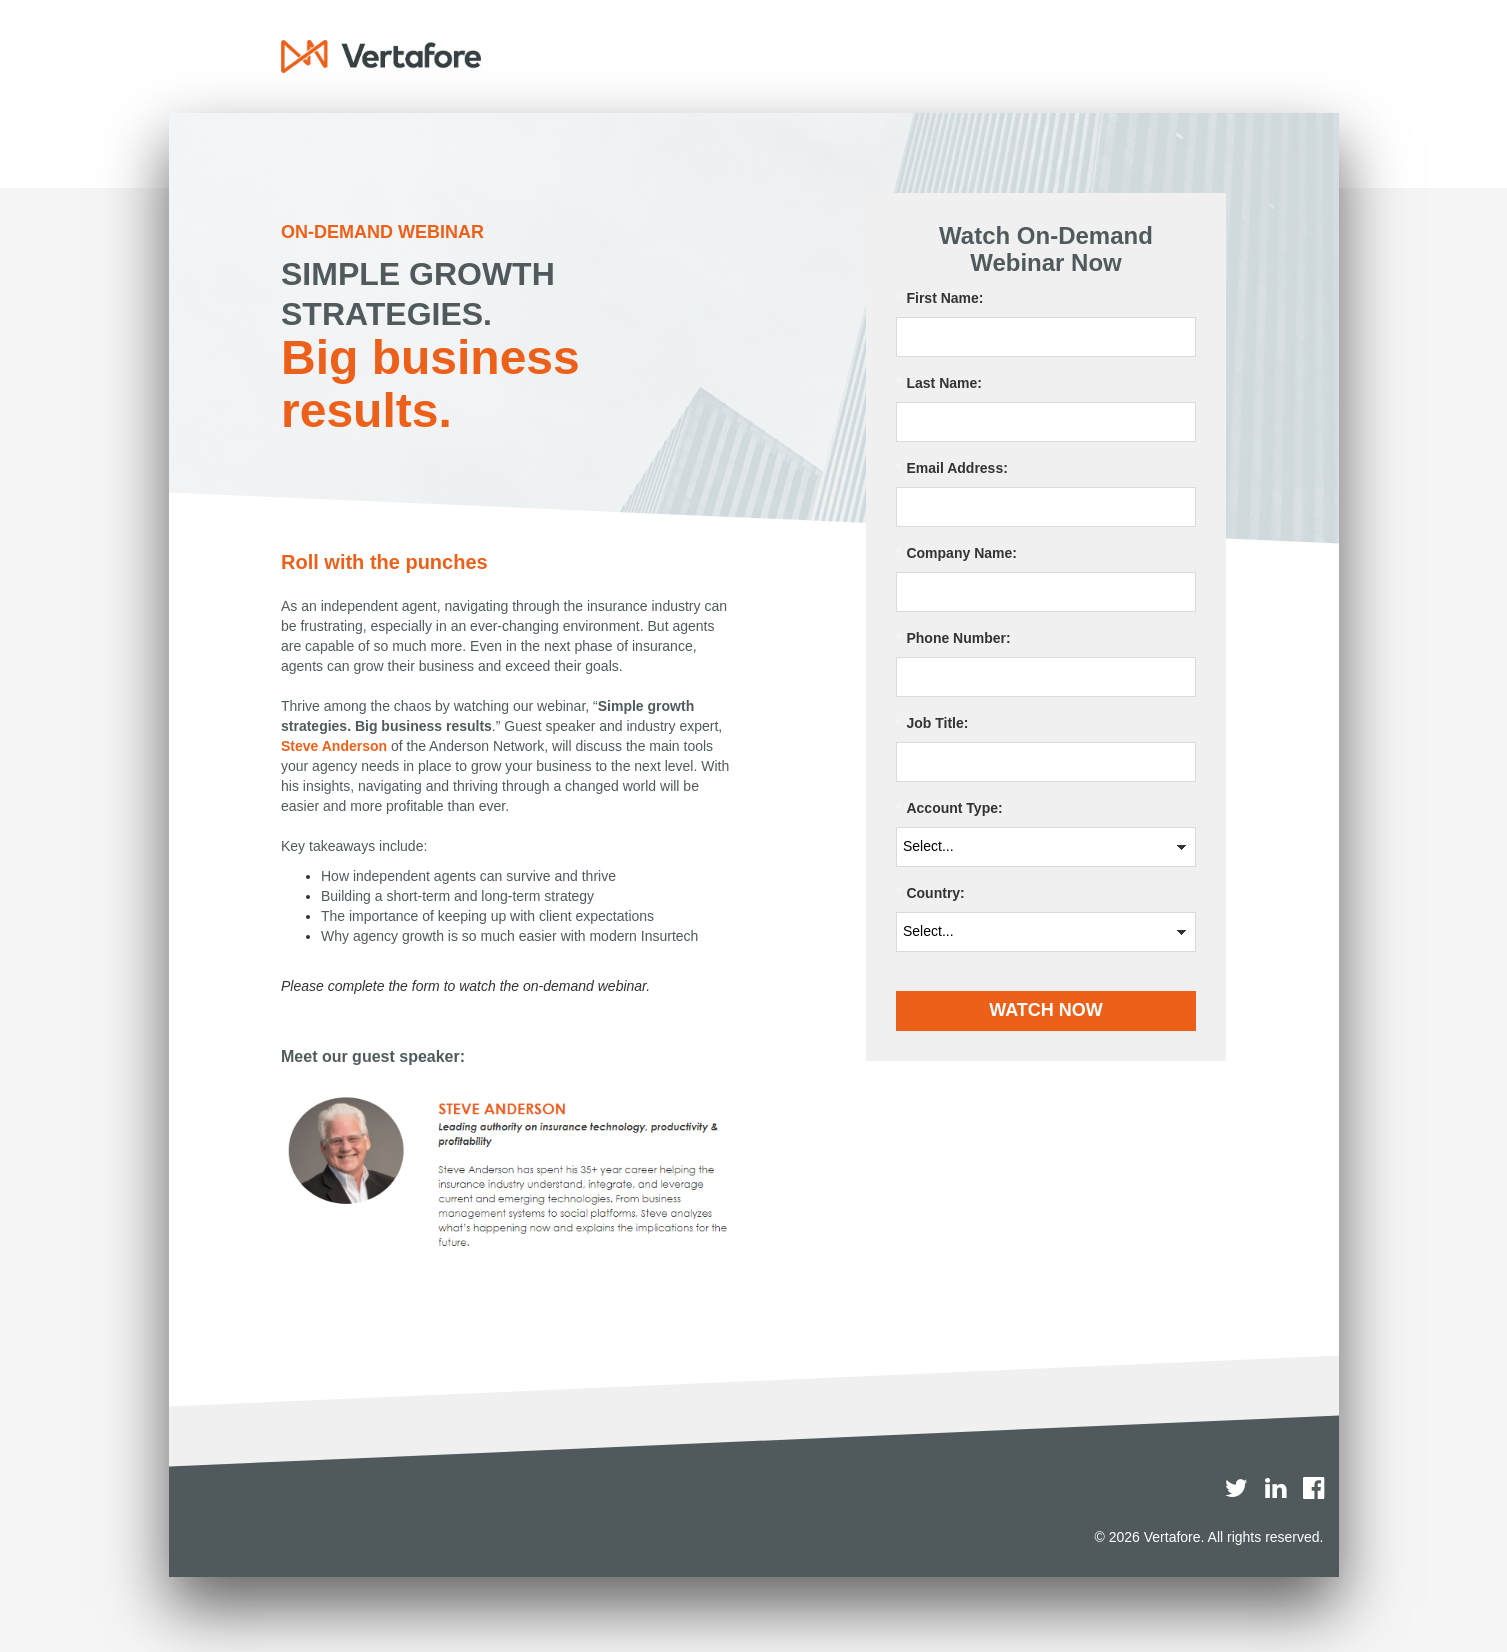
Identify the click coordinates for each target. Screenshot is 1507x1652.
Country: (930, 893)
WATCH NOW (1046, 1010)
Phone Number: (953, 638)
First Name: (939, 298)
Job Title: (932, 723)
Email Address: (952, 468)
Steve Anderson (334, 746)
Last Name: (939, 383)
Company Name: (956, 553)
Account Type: (949, 808)
